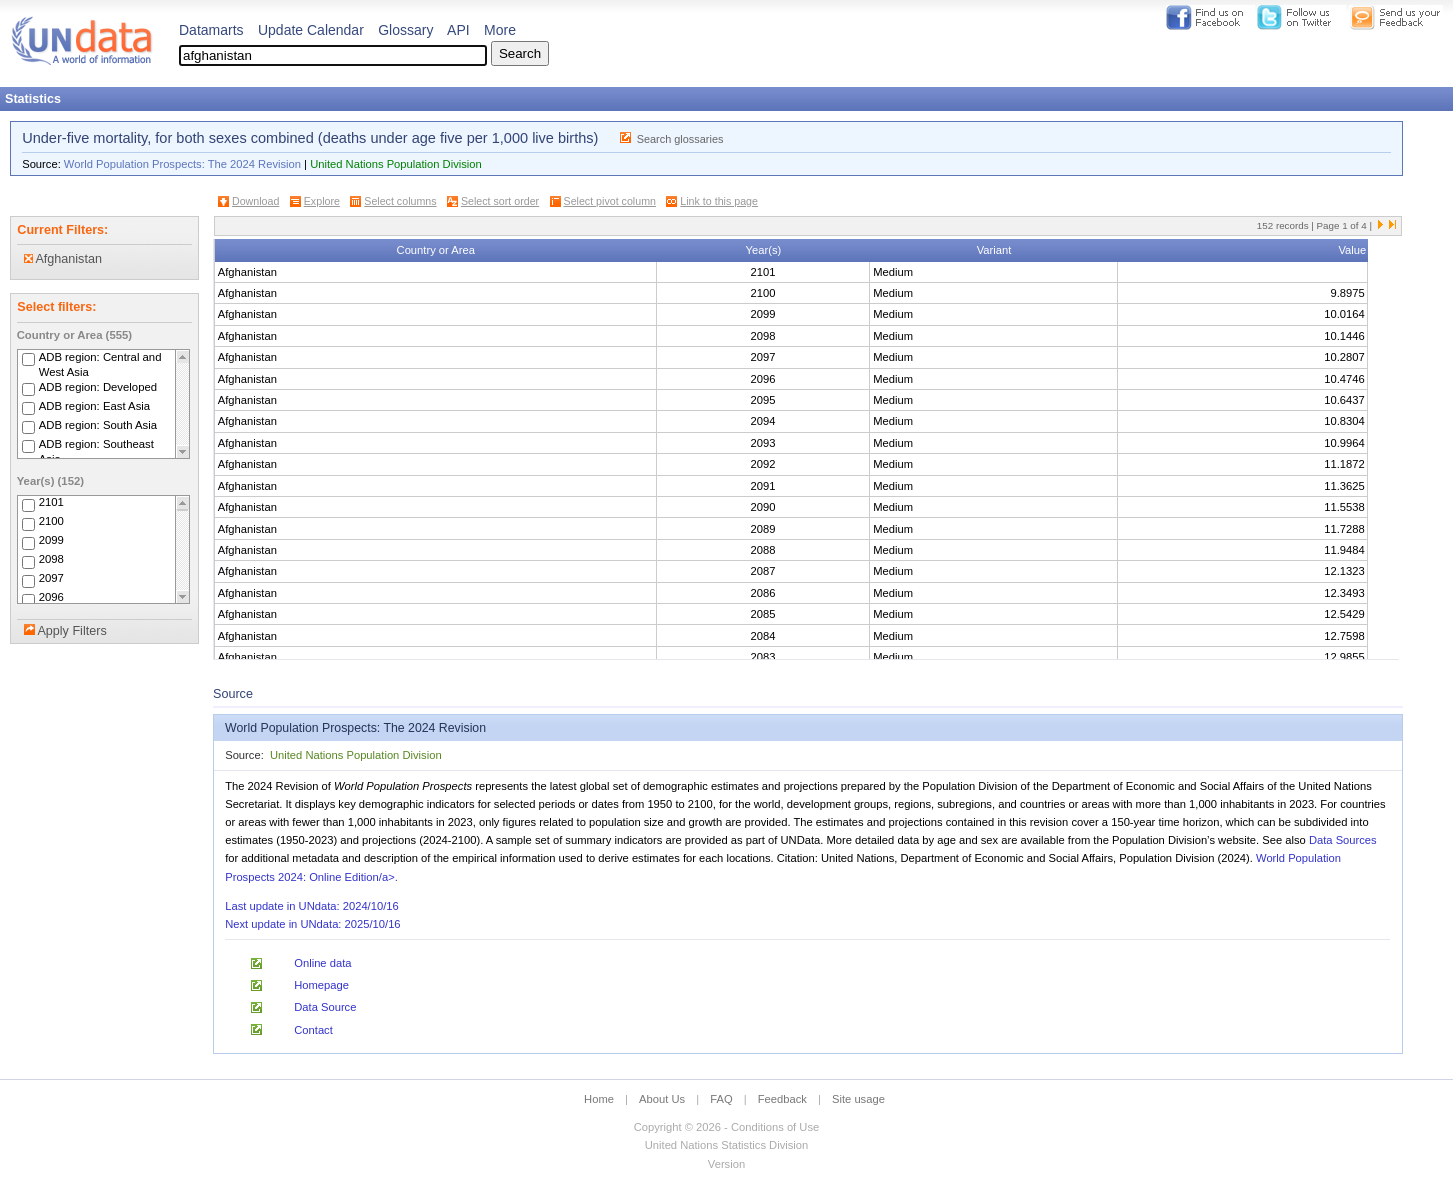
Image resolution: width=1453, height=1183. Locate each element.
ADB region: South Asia (98, 425)
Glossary (405, 30)
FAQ (721, 1099)
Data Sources (1343, 840)
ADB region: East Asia (94, 406)
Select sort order (500, 201)
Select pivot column (610, 201)
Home (599, 1099)
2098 (51, 560)
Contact (313, 1030)
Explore (322, 201)
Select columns (400, 201)
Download (255, 201)
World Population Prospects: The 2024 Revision (182, 164)
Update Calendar (311, 30)
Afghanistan (63, 259)
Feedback (782, 1099)
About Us (662, 1099)
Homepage (321, 985)
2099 (51, 541)
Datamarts (211, 30)
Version (726, 1164)
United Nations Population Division (396, 164)
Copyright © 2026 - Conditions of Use (726, 1127)
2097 (51, 579)
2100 (51, 522)
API (458, 30)
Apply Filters (71, 631)
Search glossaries (680, 139)
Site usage (858, 1099)
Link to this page (719, 201)
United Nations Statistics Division (727, 1145)
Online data (322, 963)
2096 (51, 598)
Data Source (325, 1007)
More (500, 30)
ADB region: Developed (98, 387)
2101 (51, 503)
